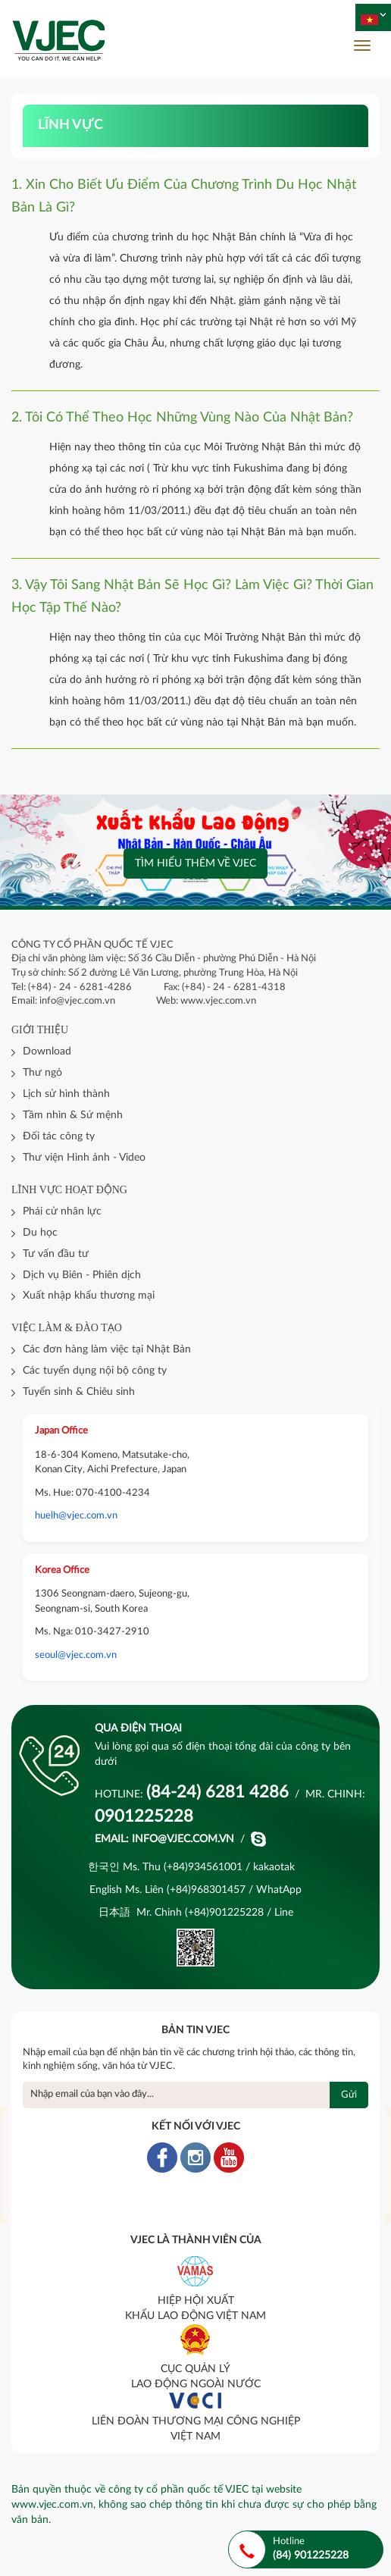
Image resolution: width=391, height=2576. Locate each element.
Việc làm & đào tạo (66, 1327)
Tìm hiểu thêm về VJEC (195, 863)
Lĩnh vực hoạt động (69, 1190)
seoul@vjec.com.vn (76, 1655)
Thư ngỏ (42, 1072)
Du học (40, 1232)
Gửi (349, 2095)
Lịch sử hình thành (66, 1094)
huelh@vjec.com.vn (76, 1516)
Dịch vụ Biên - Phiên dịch (82, 1275)
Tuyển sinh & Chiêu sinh (79, 1392)
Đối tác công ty (59, 1136)
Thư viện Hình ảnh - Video (84, 1157)
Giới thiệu (39, 1030)
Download (47, 1051)
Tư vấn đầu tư (56, 1254)
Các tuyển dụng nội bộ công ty (95, 1370)
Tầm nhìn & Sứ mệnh (73, 1115)
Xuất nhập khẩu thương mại (89, 1295)
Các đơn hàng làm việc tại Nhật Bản (107, 1349)
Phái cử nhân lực (62, 1211)
